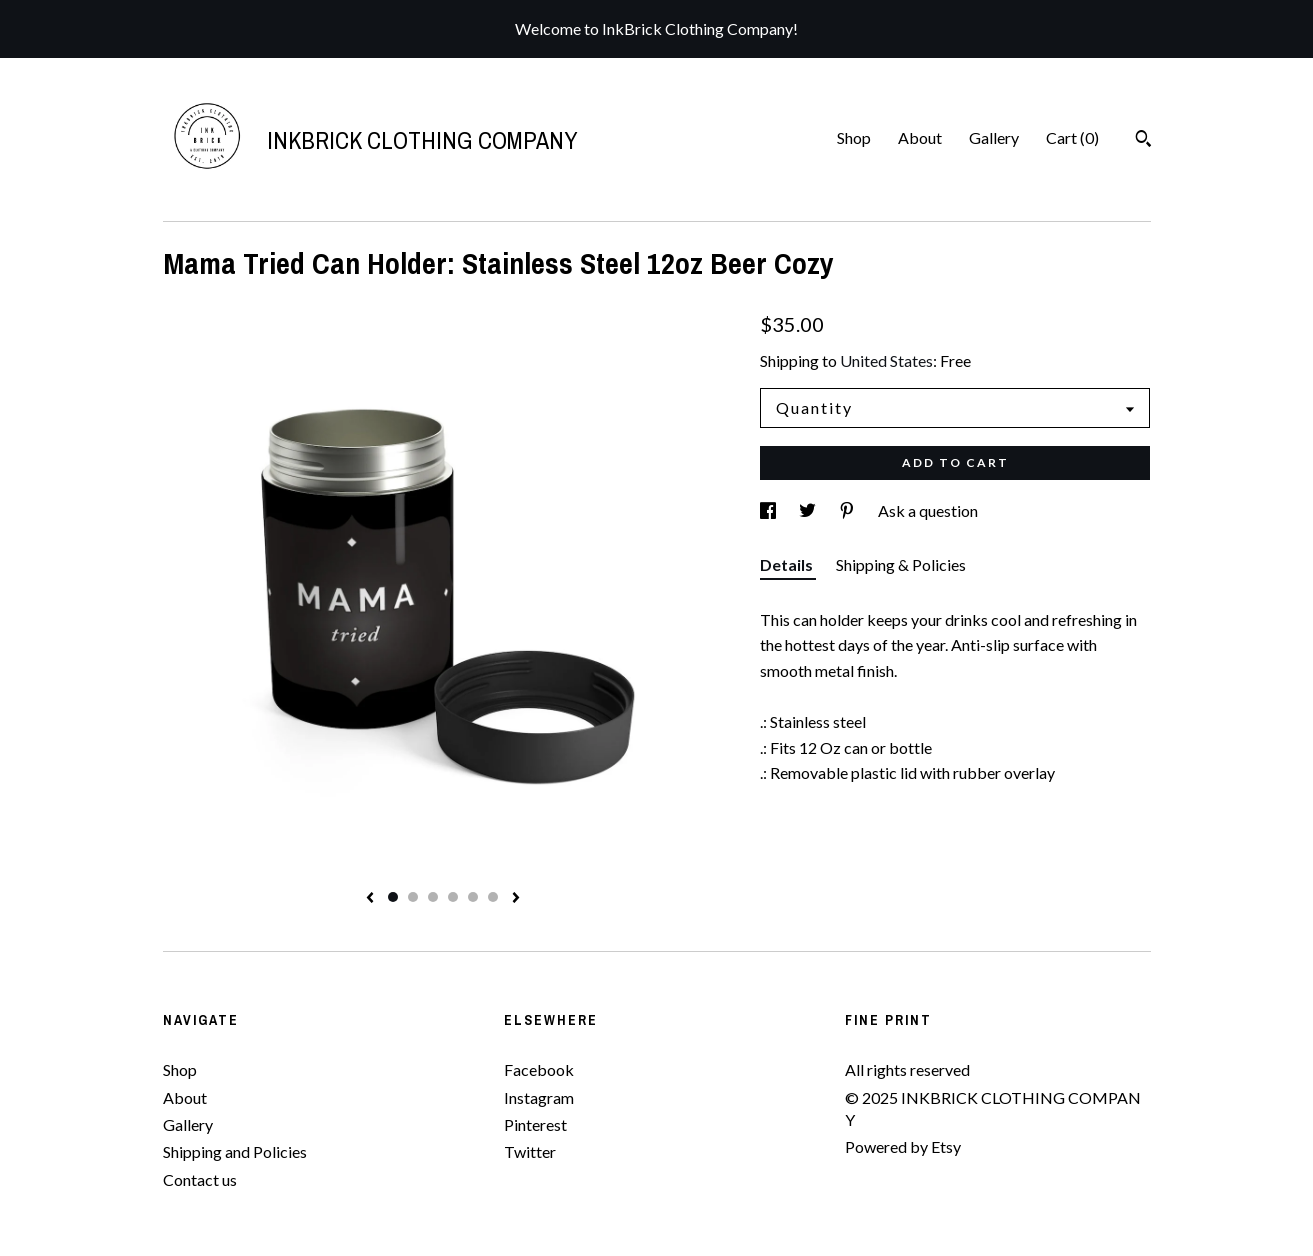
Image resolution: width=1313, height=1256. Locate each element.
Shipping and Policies (235, 1151)
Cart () (1072, 137)
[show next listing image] (516, 899)
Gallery (994, 137)
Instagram (539, 1097)
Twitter (530, 1151)
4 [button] (453, 897)
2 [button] (413, 897)
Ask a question (928, 510)
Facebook (539, 1069)
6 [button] (493, 897)
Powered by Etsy (903, 1146)
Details (788, 564)
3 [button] (433, 897)
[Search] (1143, 141)
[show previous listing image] (370, 899)
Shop (854, 137)
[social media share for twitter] (809, 510)
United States (886, 360)
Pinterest (535, 1124)
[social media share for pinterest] (848, 510)
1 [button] (393, 897)
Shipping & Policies (901, 564)
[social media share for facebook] (769, 510)
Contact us (200, 1179)
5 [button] (473, 897)
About (920, 137)
